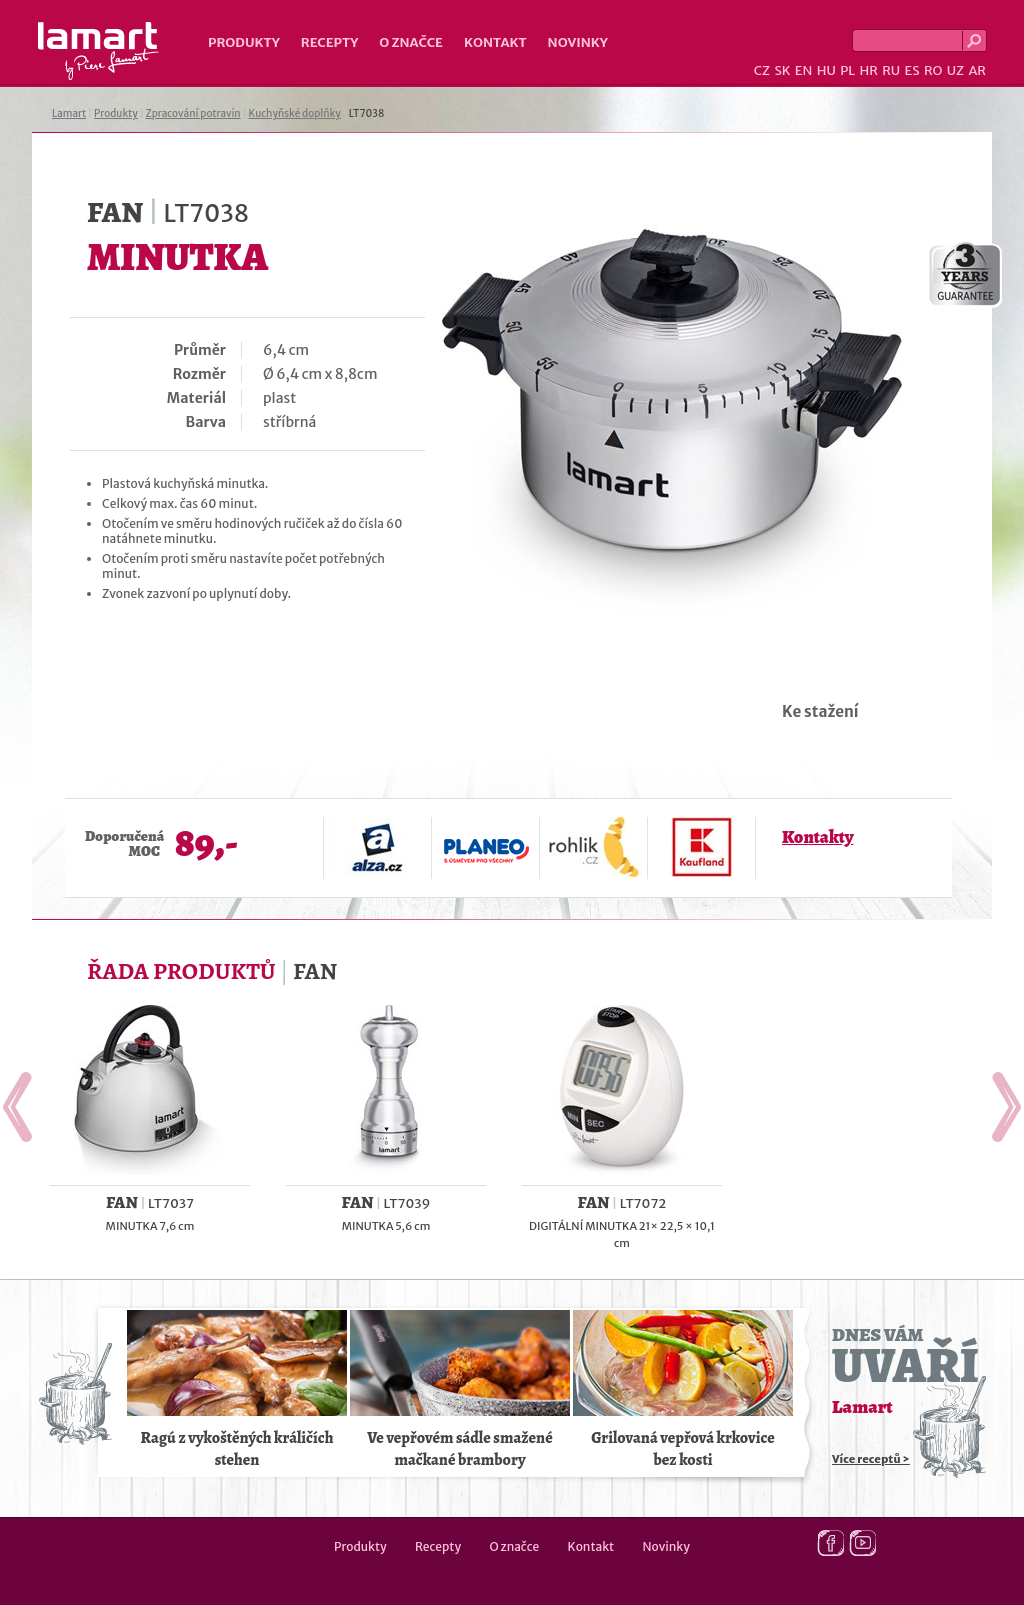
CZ (762, 70)
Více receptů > (871, 1459)
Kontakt (495, 42)
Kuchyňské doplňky (294, 113)
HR (868, 70)
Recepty (329, 42)
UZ (955, 70)
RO (933, 70)
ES (912, 70)
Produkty (244, 42)
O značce (411, 42)
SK (782, 70)
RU (891, 70)
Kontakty (817, 837)
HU (826, 70)
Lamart (98, 51)
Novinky (578, 42)
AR (977, 70)
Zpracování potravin (193, 113)
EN (804, 70)
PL (847, 70)
